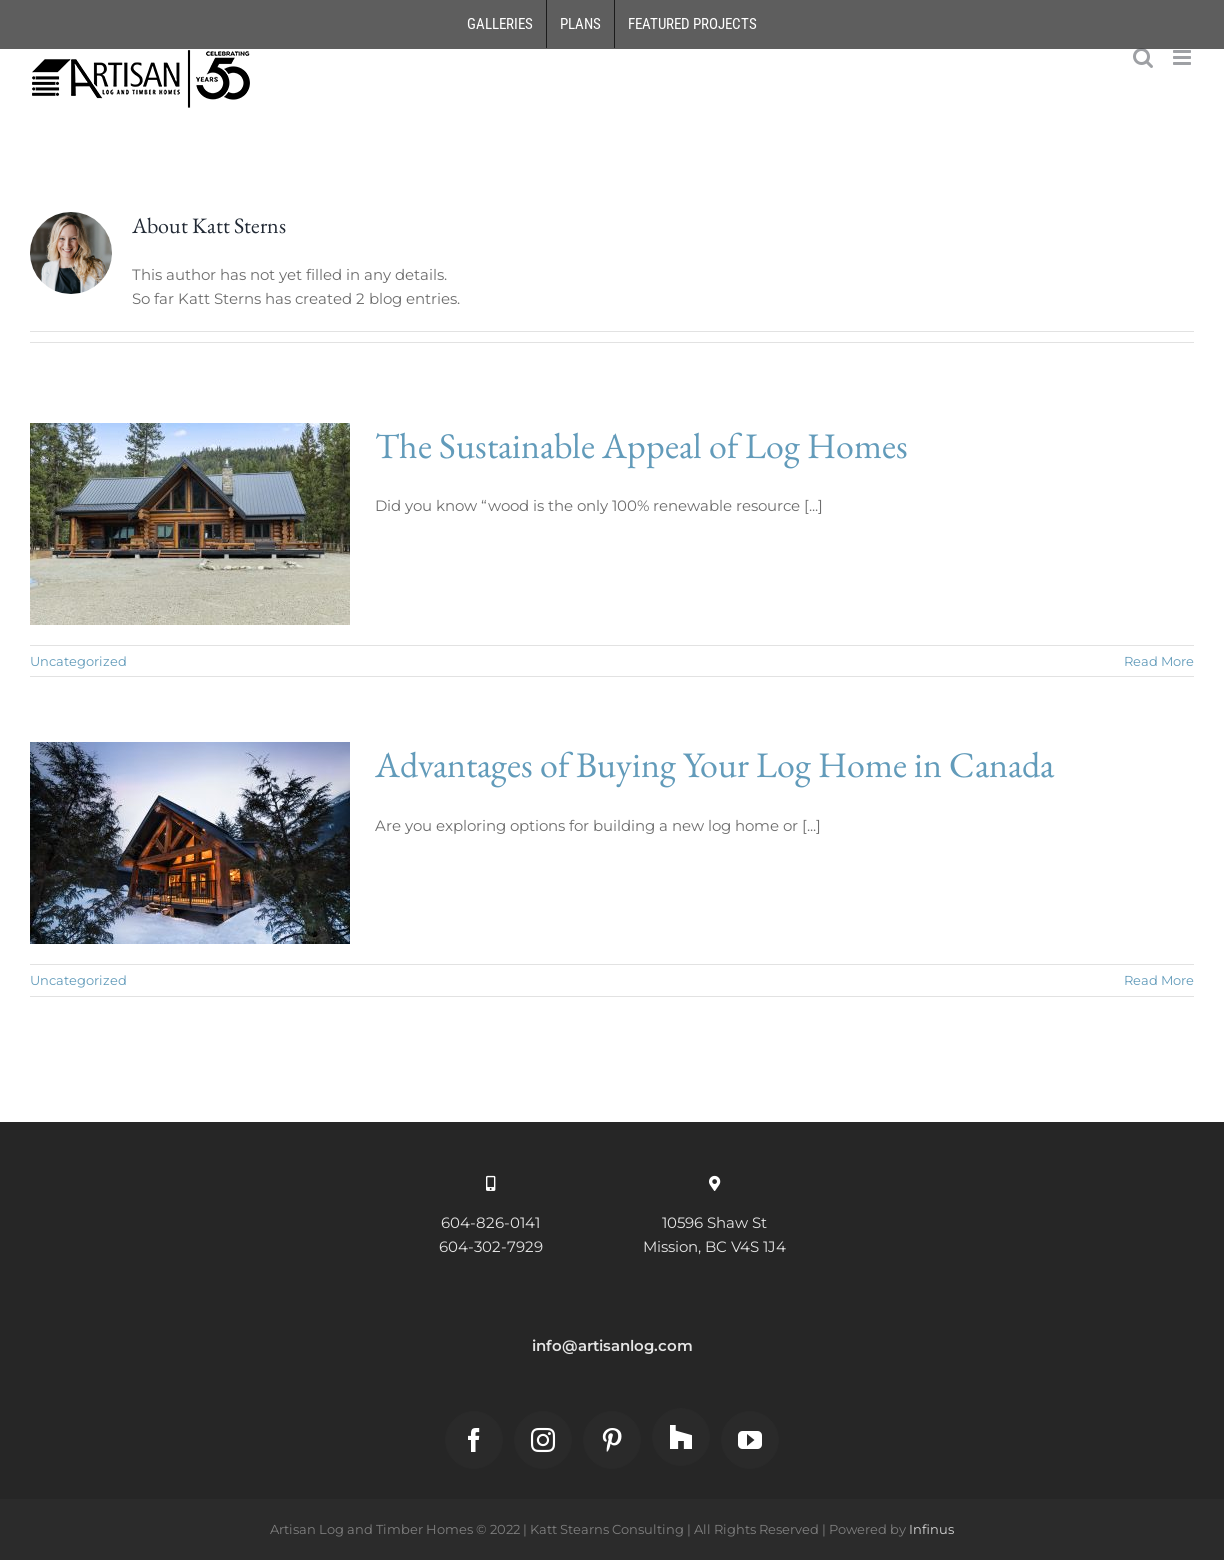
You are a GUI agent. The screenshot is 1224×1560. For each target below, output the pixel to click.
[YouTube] (750, 1440)
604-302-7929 (491, 1246)
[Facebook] (474, 1440)
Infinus (931, 1529)
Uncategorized (78, 661)
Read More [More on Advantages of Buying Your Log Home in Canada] (1159, 980)
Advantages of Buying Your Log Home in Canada (714, 764)
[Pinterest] (612, 1440)
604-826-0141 (490, 1222)
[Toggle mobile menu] (1183, 57)
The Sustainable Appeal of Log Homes (641, 445)
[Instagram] (543, 1440)
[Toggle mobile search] (1143, 57)
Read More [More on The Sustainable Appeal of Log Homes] (1159, 661)
